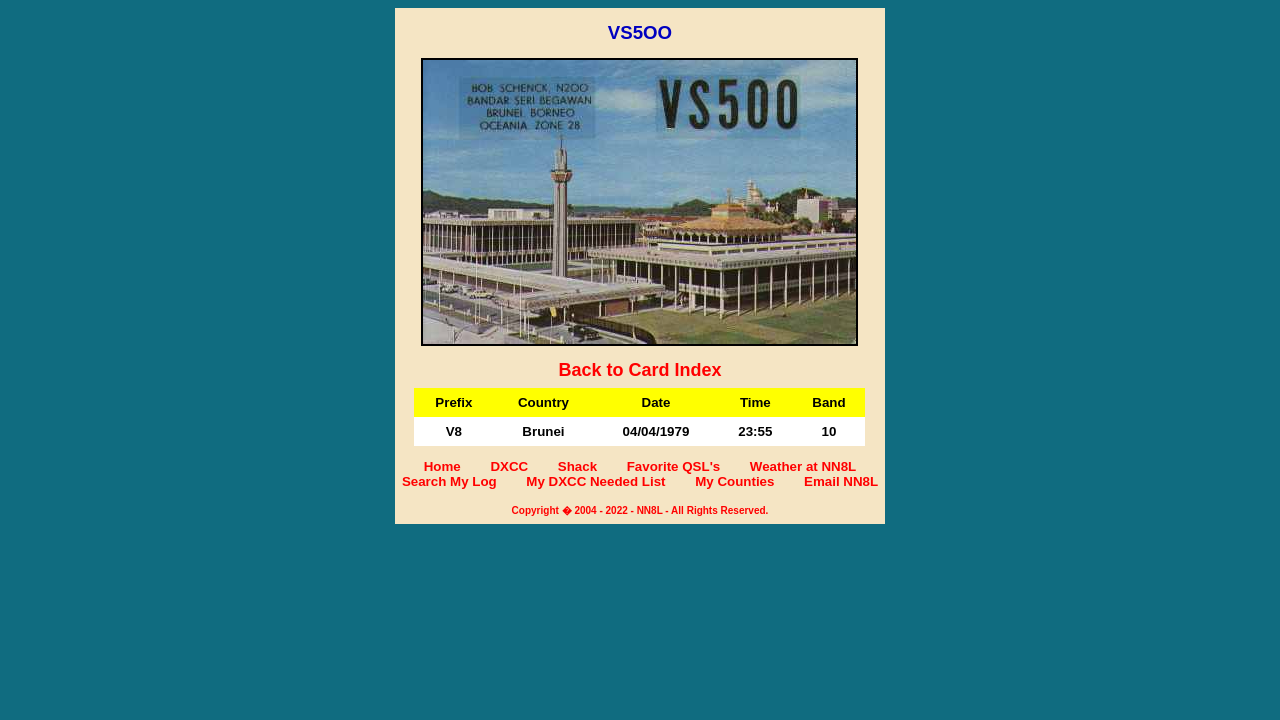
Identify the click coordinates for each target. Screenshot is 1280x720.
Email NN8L (841, 481)
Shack (577, 466)
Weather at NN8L (803, 466)
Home (442, 466)
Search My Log (449, 481)
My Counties (734, 481)
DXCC (509, 466)
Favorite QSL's (674, 466)
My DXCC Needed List (595, 481)
